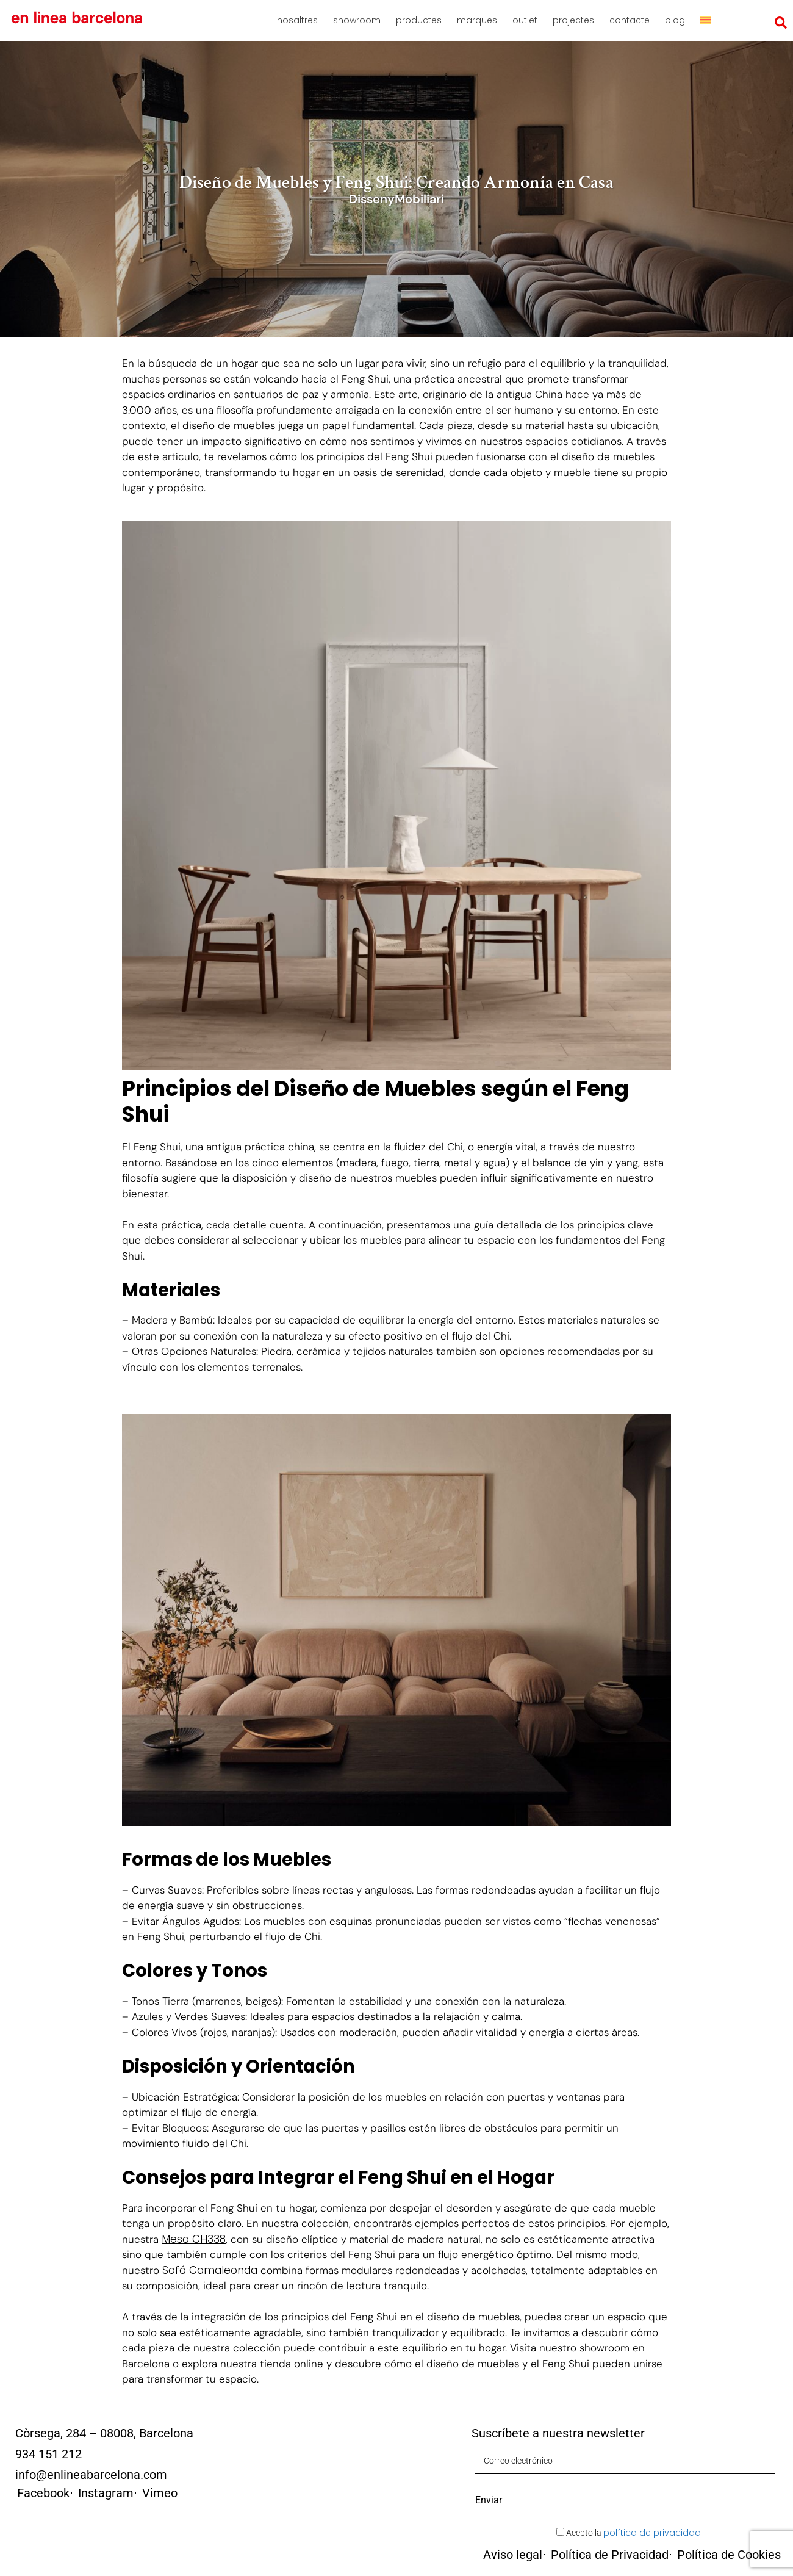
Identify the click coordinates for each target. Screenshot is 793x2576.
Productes (419, 20)
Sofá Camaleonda (209, 2270)
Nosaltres (297, 20)
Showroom (357, 20)
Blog (675, 20)
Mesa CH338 (194, 2239)
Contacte (629, 20)
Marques (477, 20)
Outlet (524, 20)
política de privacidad (652, 2533)
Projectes (573, 20)
